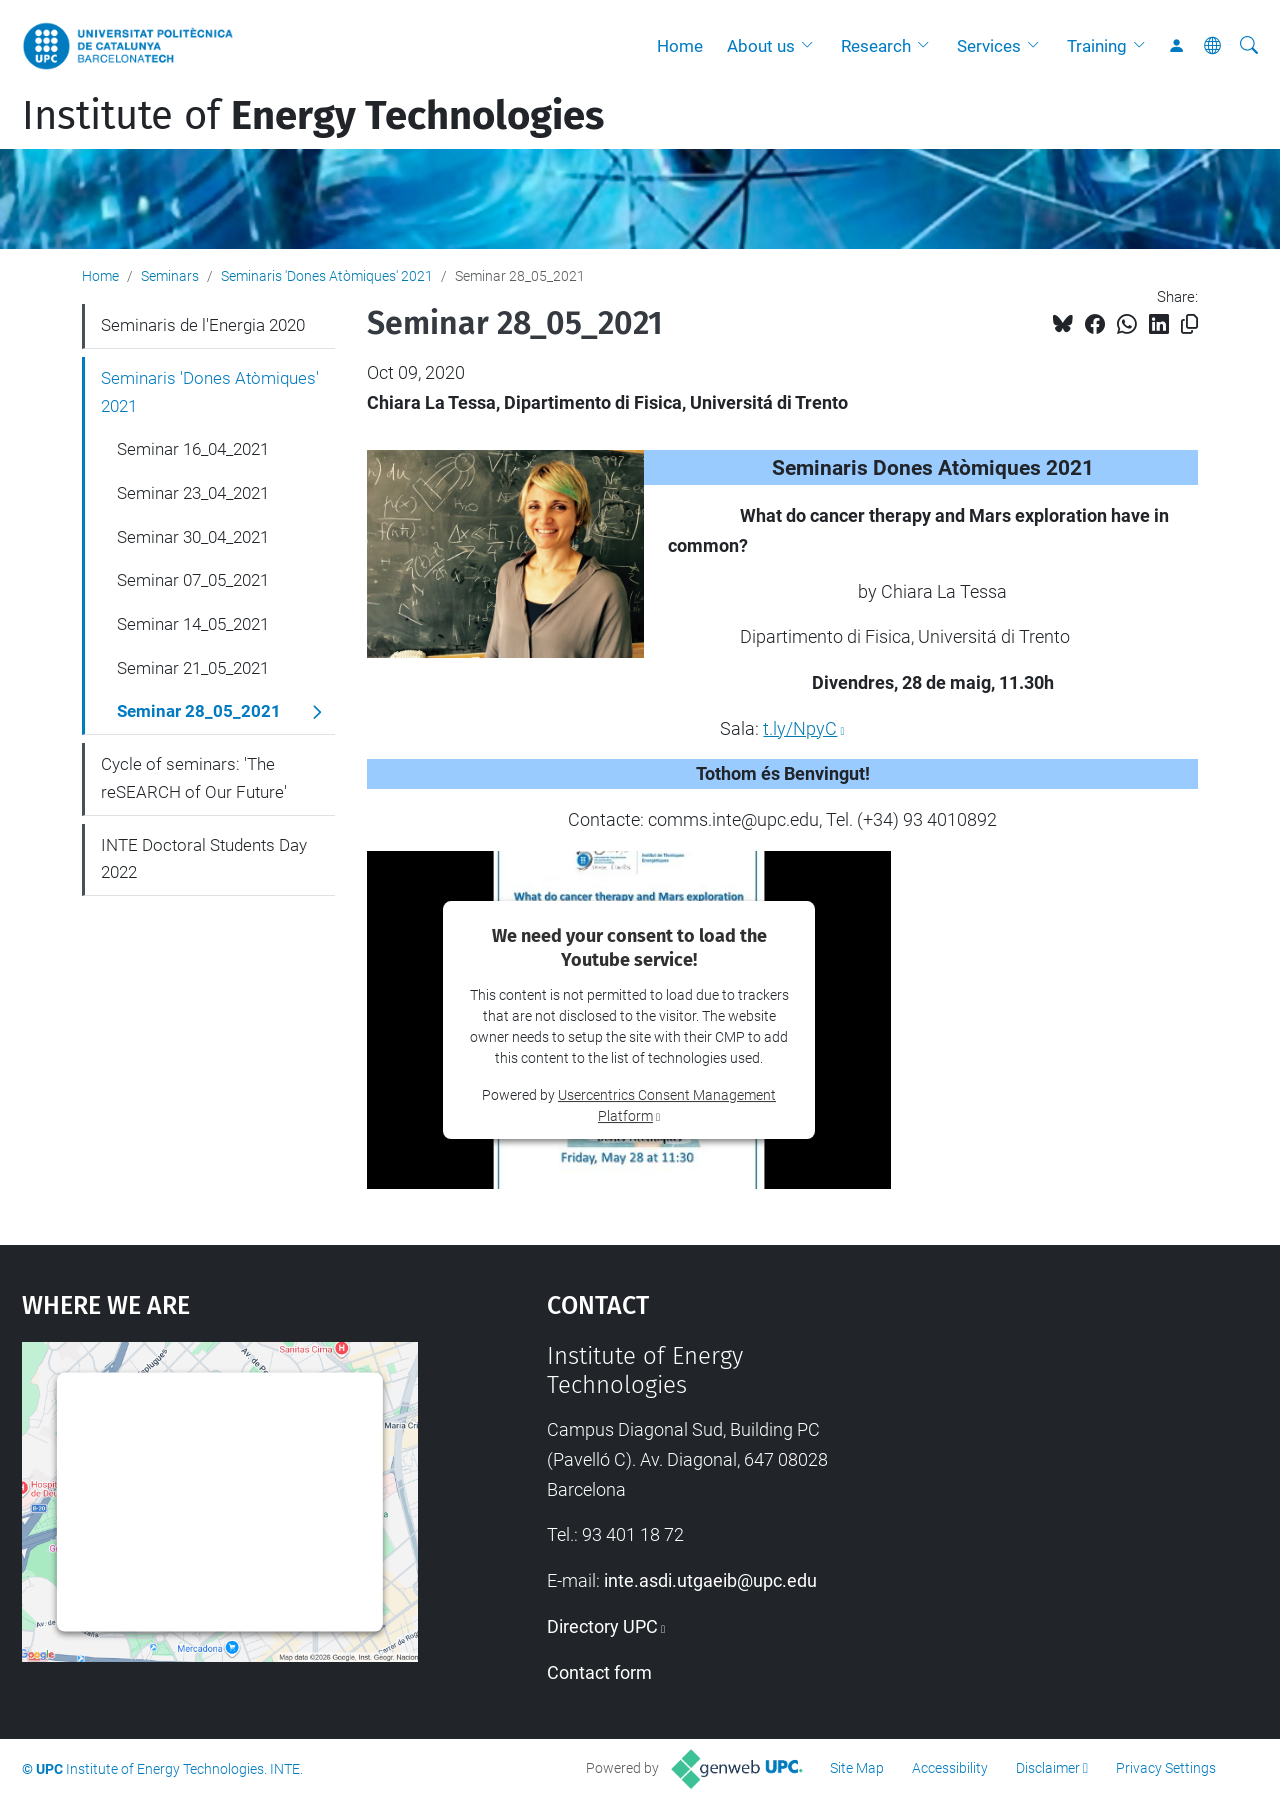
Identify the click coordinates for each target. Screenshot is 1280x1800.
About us (761, 46)
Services (989, 46)
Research (876, 46)
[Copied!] (1189, 324)
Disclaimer (1048, 1768)
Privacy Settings (1166, 1768)
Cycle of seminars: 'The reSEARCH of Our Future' (194, 778)
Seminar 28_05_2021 (199, 711)
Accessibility (950, 1768)
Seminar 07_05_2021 (193, 580)
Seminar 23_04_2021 (193, 493)
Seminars (170, 276)
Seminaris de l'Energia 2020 (203, 325)
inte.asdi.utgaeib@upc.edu (710, 1580)
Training (1097, 46)
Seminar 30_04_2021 (193, 537)
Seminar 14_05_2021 (193, 624)
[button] (812, 46)
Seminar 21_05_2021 (193, 668)
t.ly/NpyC (800, 728)
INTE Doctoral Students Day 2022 (204, 859)
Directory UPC (602, 1626)
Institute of (313, 116)
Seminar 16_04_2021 (193, 449)
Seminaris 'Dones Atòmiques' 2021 (327, 276)
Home (680, 46)
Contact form (599, 1672)
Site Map (857, 1768)
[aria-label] (1249, 46)
